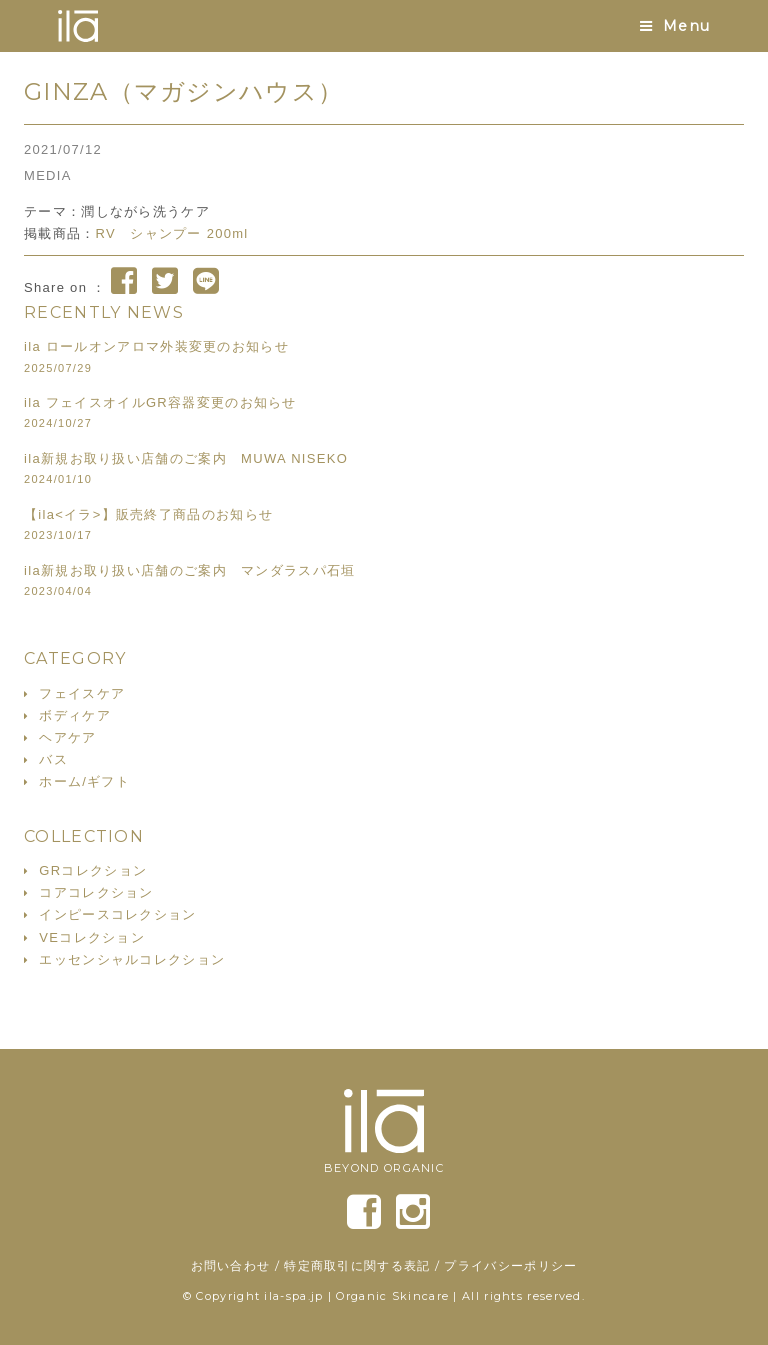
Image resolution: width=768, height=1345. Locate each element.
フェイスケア (82, 693)
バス (53, 759)
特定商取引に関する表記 (357, 1265)
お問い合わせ (231, 1265)
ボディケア (75, 715)
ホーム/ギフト (84, 781)
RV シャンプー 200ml (172, 233)
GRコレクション (93, 870)
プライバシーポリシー (510, 1265)
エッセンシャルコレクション (132, 959)
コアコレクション (96, 892)
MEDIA (48, 175)
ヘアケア (67, 737)
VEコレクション (92, 937)
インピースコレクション (117, 914)
